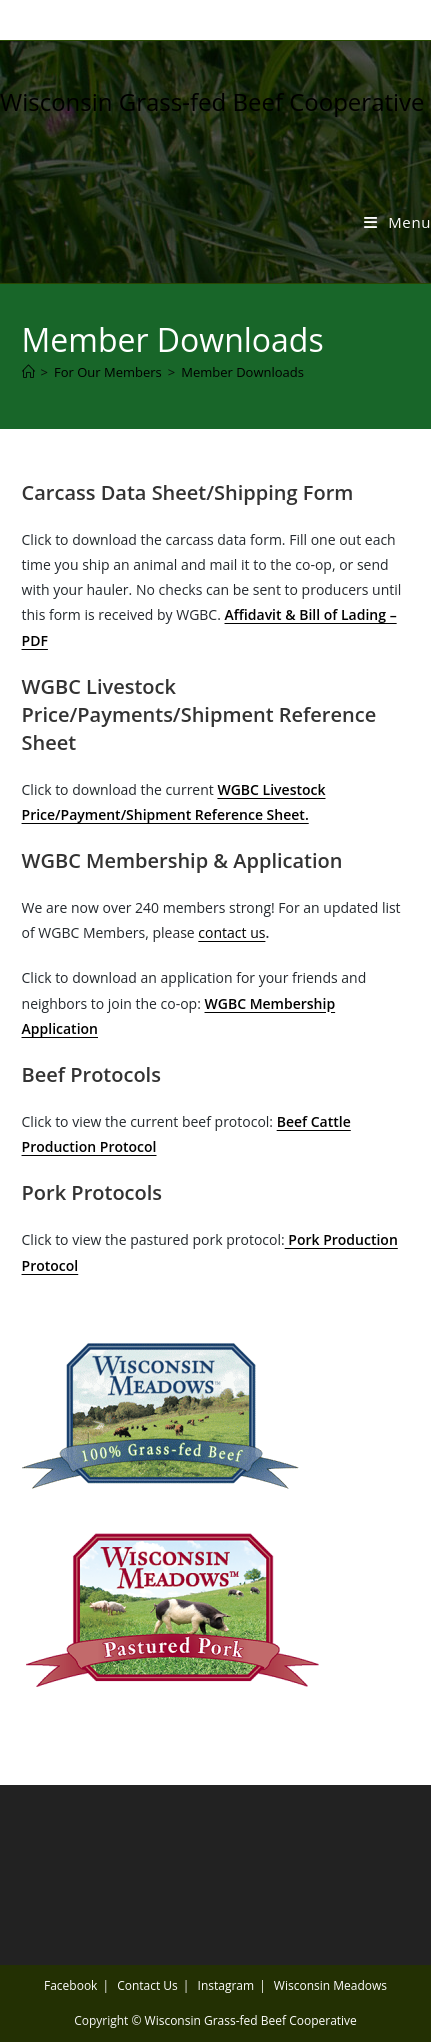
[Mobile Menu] (397, 222)
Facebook (70, 1985)
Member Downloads (242, 372)
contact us (231, 932)
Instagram (226, 1985)
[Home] (28, 372)
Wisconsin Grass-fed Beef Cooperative (212, 101)
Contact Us (147, 1985)
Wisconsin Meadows (330, 1985)
